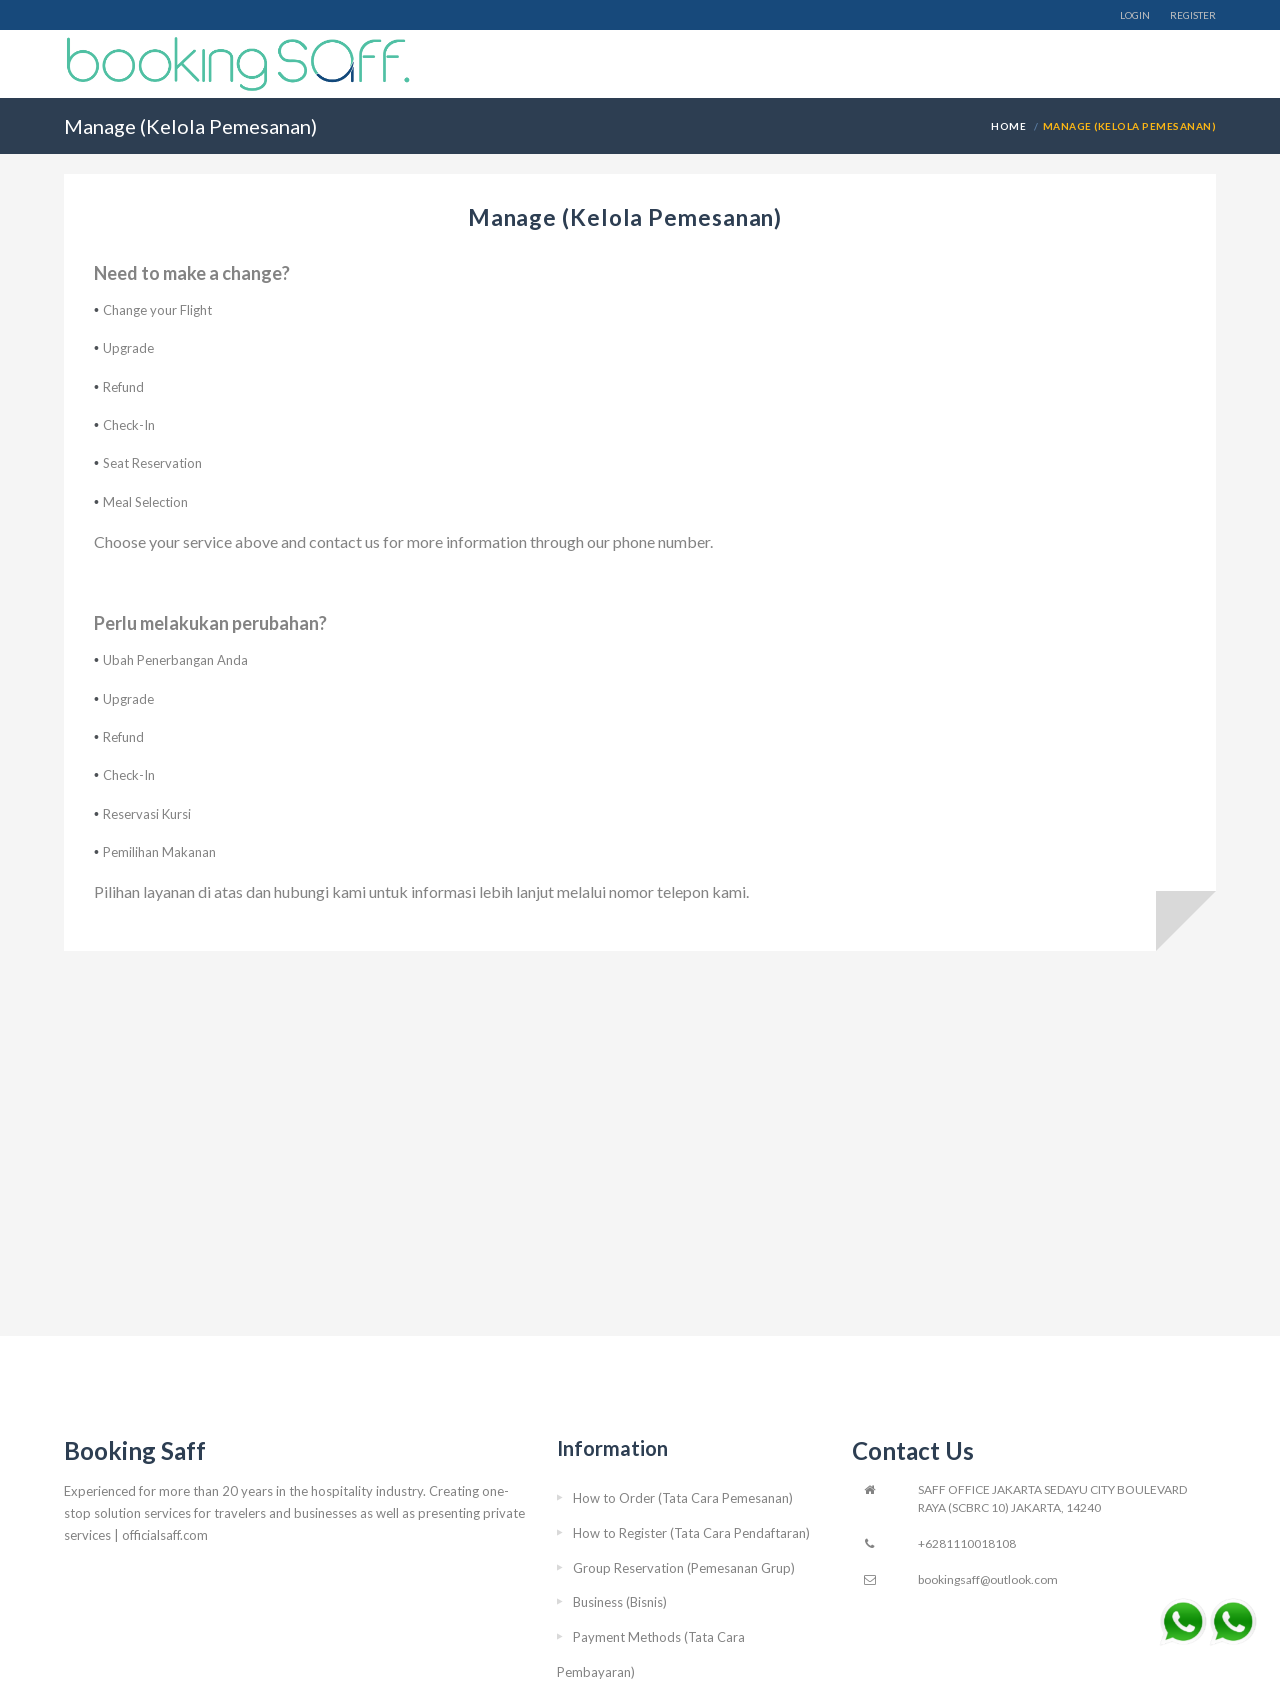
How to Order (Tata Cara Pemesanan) (683, 1498)
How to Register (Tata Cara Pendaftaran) (691, 1533)
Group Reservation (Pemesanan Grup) (684, 1568)
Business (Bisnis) (620, 1602)
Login (1135, 15)
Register (1193, 15)
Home (1009, 126)
